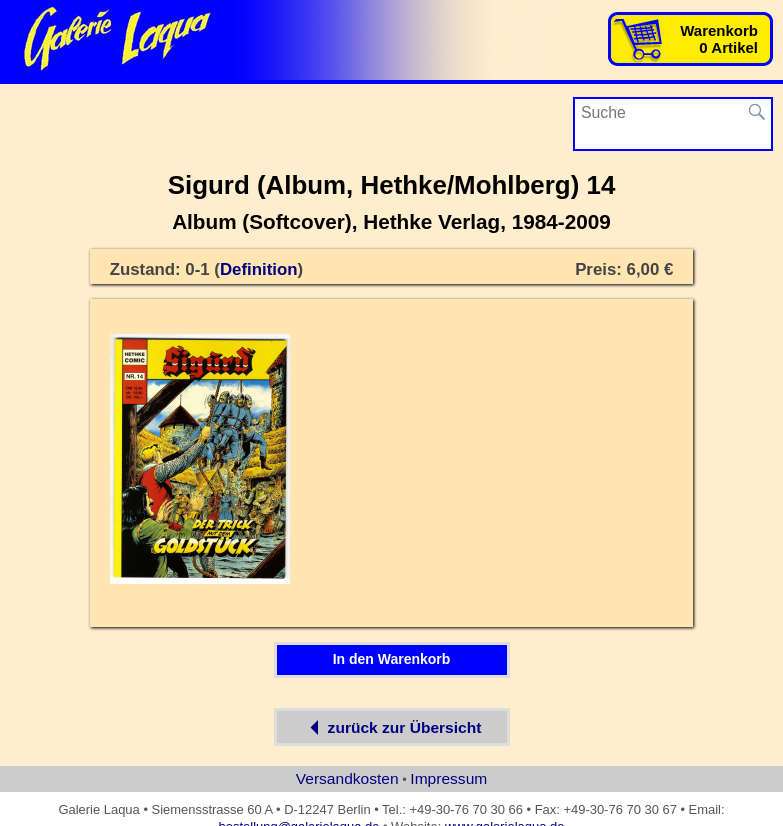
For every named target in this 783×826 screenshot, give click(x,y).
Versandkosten (347, 778)
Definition (259, 269)
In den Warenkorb (392, 659)
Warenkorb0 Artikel (719, 39)
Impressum (448, 778)
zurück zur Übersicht (392, 727)
